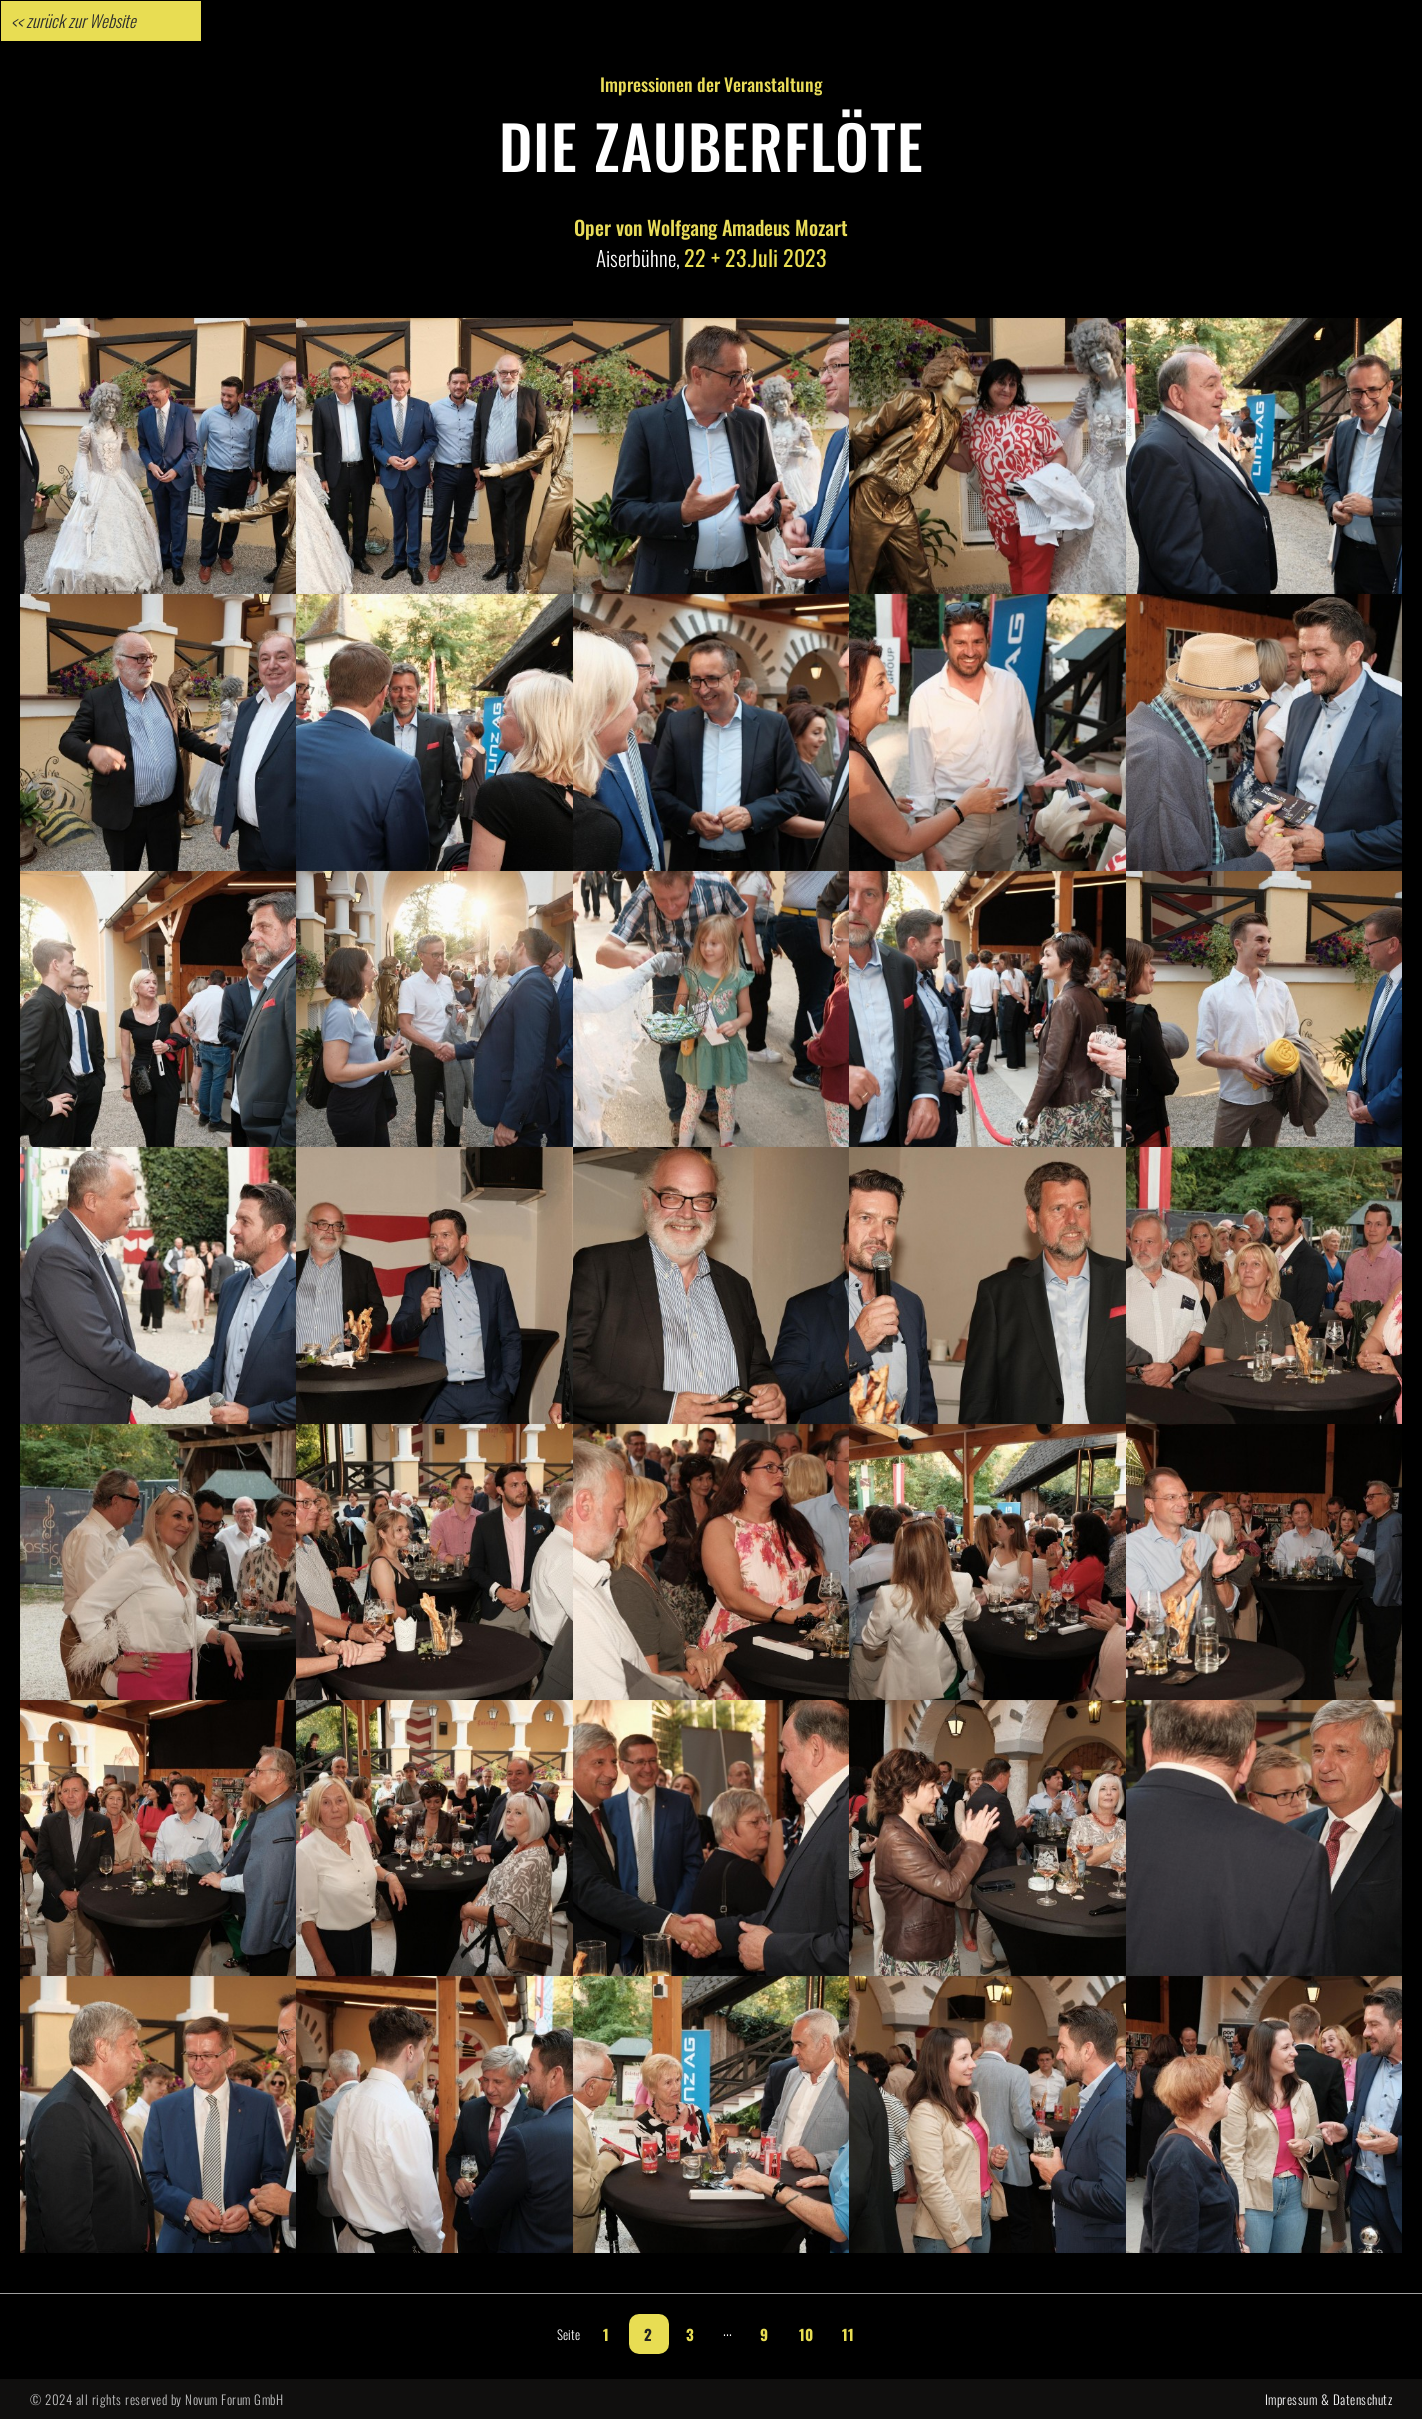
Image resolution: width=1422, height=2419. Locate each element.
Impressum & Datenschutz (1329, 2399)
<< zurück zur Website (73, 20)
